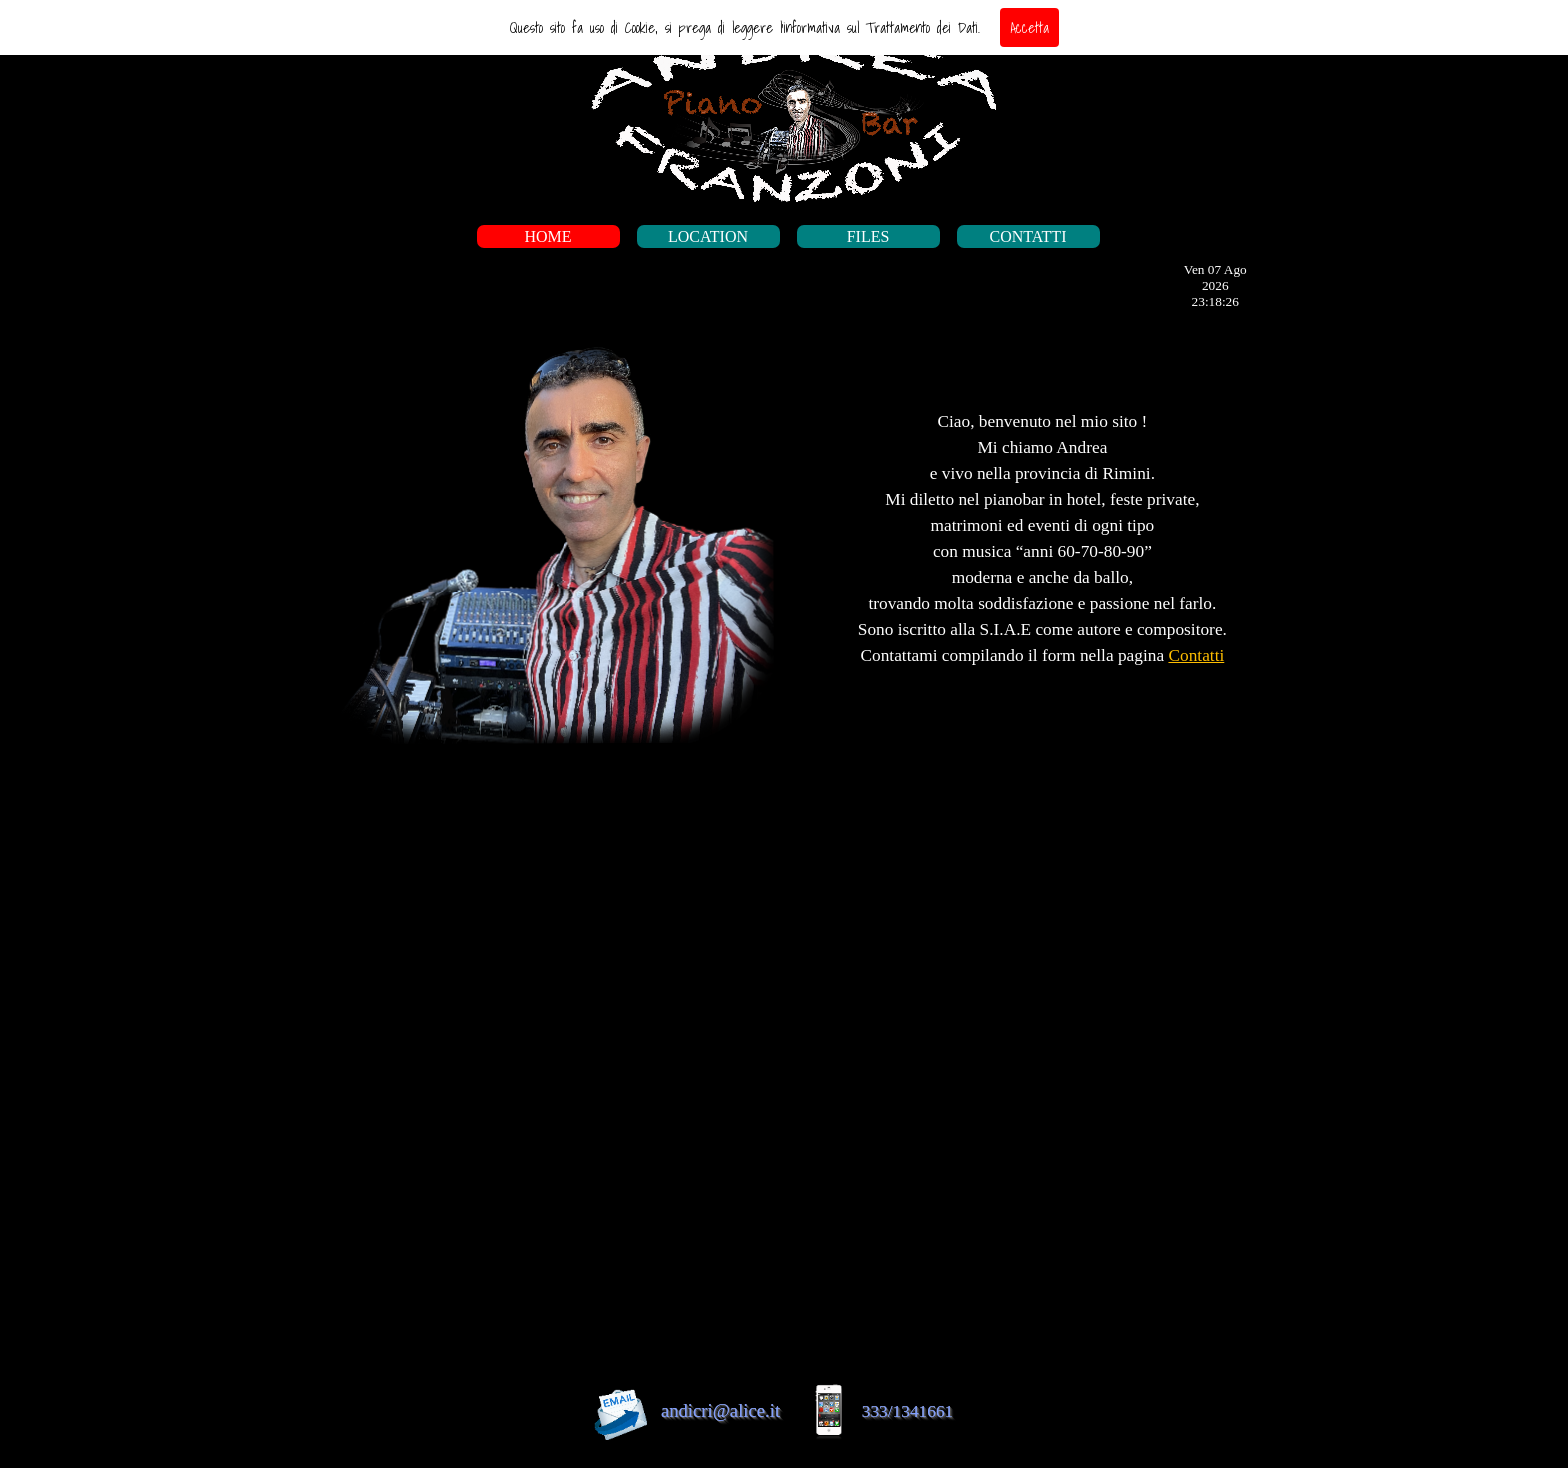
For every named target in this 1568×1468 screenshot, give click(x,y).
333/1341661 (907, 1411)
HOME (547, 236)
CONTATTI (1028, 236)
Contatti (1196, 655)
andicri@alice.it (720, 1410)
